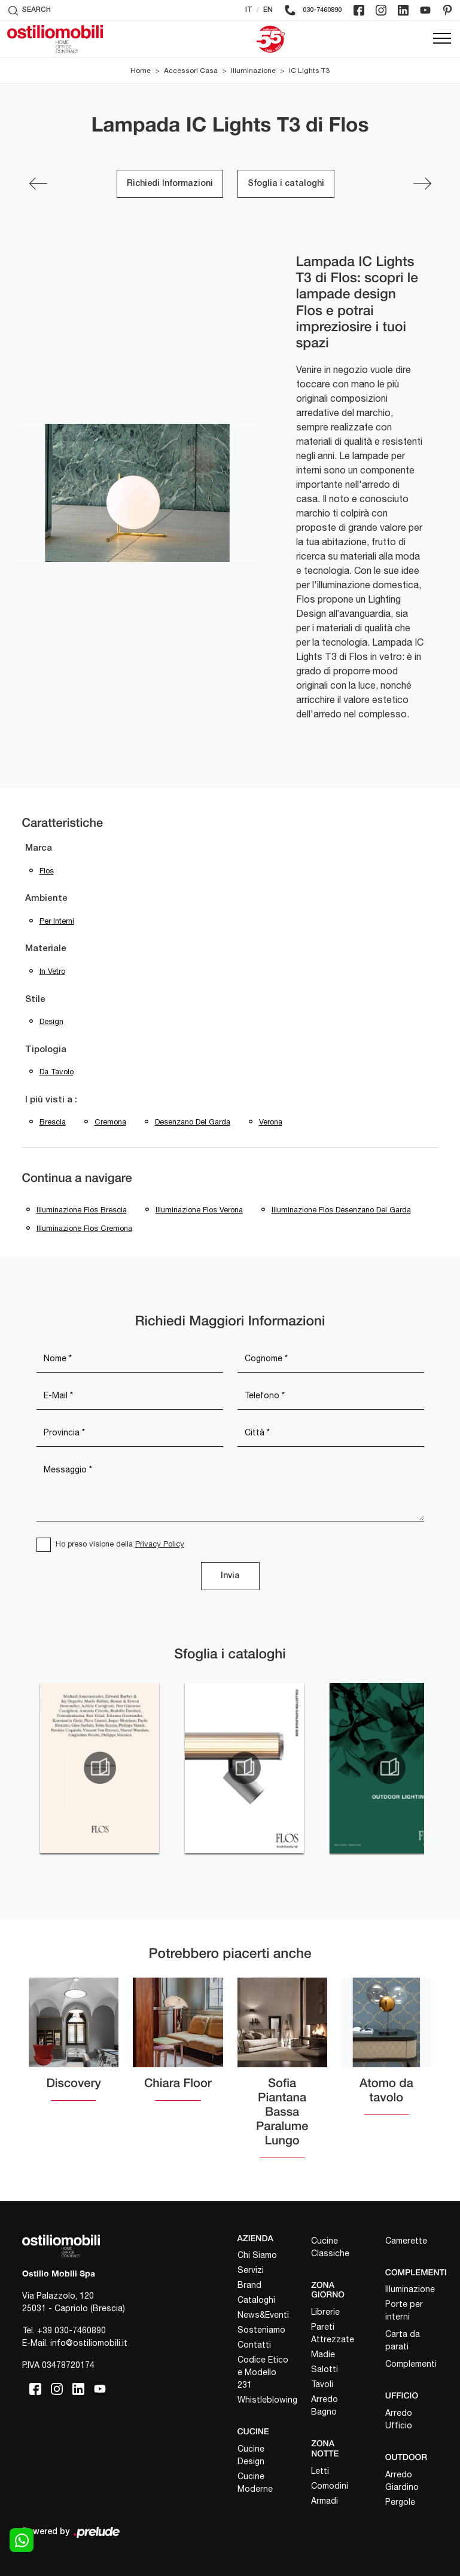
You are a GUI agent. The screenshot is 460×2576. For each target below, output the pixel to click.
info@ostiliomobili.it (88, 2343)
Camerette (406, 2240)
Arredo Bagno (324, 2405)
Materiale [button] (45, 949)
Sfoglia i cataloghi (286, 184)
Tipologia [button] (45, 1050)
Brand (249, 2285)
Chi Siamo (257, 2255)
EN (268, 10)
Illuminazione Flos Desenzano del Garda (341, 1209)
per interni (56, 920)
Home (140, 70)
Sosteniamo (261, 2329)
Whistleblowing (264, 2399)
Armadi (324, 2500)
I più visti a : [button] (51, 1100)
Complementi (411, 2364)
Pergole (400, 2502)
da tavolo (56, 1071)
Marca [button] (38, 848)
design (51, 1021)
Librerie (325, 2312)
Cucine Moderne (255, 2482)
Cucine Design (250, 2455)
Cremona (110, 1121)
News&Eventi (263, 2315)
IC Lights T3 (309, 70)
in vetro (52, 971)
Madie (323, 2354)
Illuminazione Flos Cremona (84, 1228)
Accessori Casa (191, 70)
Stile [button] (35, 999)
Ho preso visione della (120, 1543)
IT (248, 10)
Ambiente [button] (46, 898)
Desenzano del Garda (192, 1121)
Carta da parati (402, 2340)
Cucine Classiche (330, 2247)
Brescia (52, 1121)
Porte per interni (404, 2310)
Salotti (324, 2369)
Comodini (329, 2486)
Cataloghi (256, 2300)
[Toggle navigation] (442, 39)
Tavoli (322, 2384)
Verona (270, 1121)
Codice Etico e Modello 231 (262, 2372)
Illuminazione (253, 70)
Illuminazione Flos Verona (199, 1209)
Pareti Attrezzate (332, 2333)
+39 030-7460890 (71, 2330)
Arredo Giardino (402, 2481)
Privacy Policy (159, 1543)
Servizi (250, 2270)
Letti (320, 2471)
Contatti (254, 2344)
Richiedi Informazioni (170, 184)
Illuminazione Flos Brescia (81, 1209)
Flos (46, 870)
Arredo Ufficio (398, 2419)
